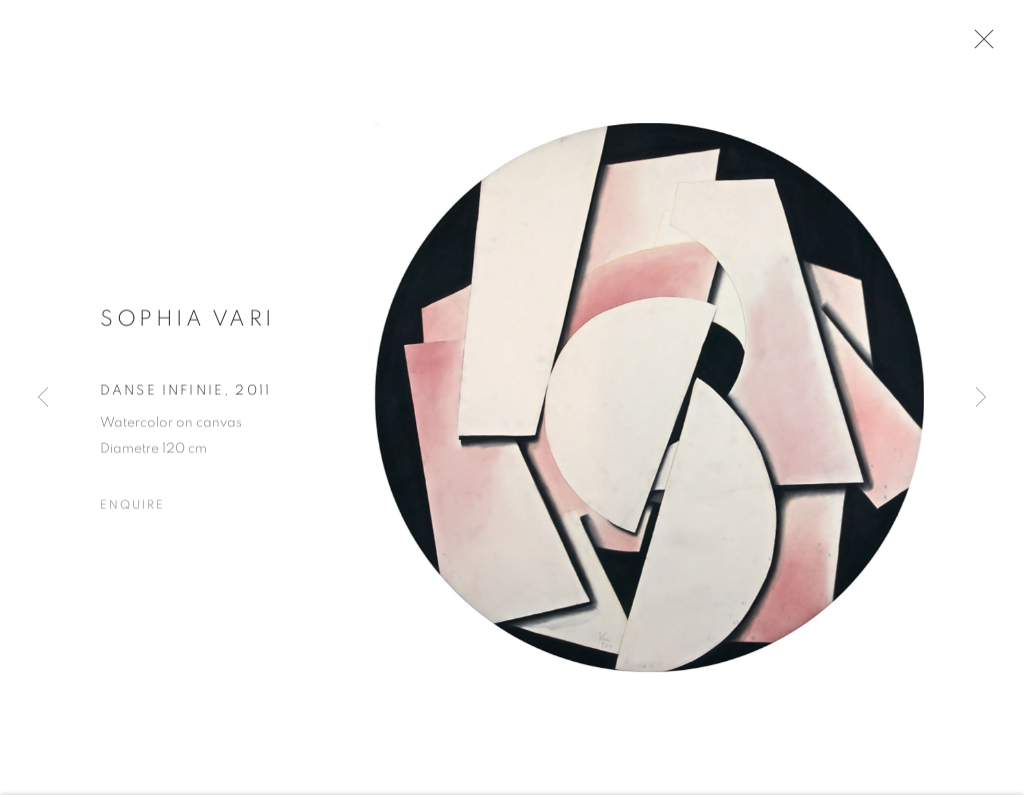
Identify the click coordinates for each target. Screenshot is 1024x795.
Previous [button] (43, 397)
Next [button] (981, 397)
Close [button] (983, 45)
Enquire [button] (132, 511)
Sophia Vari (187, 324)
